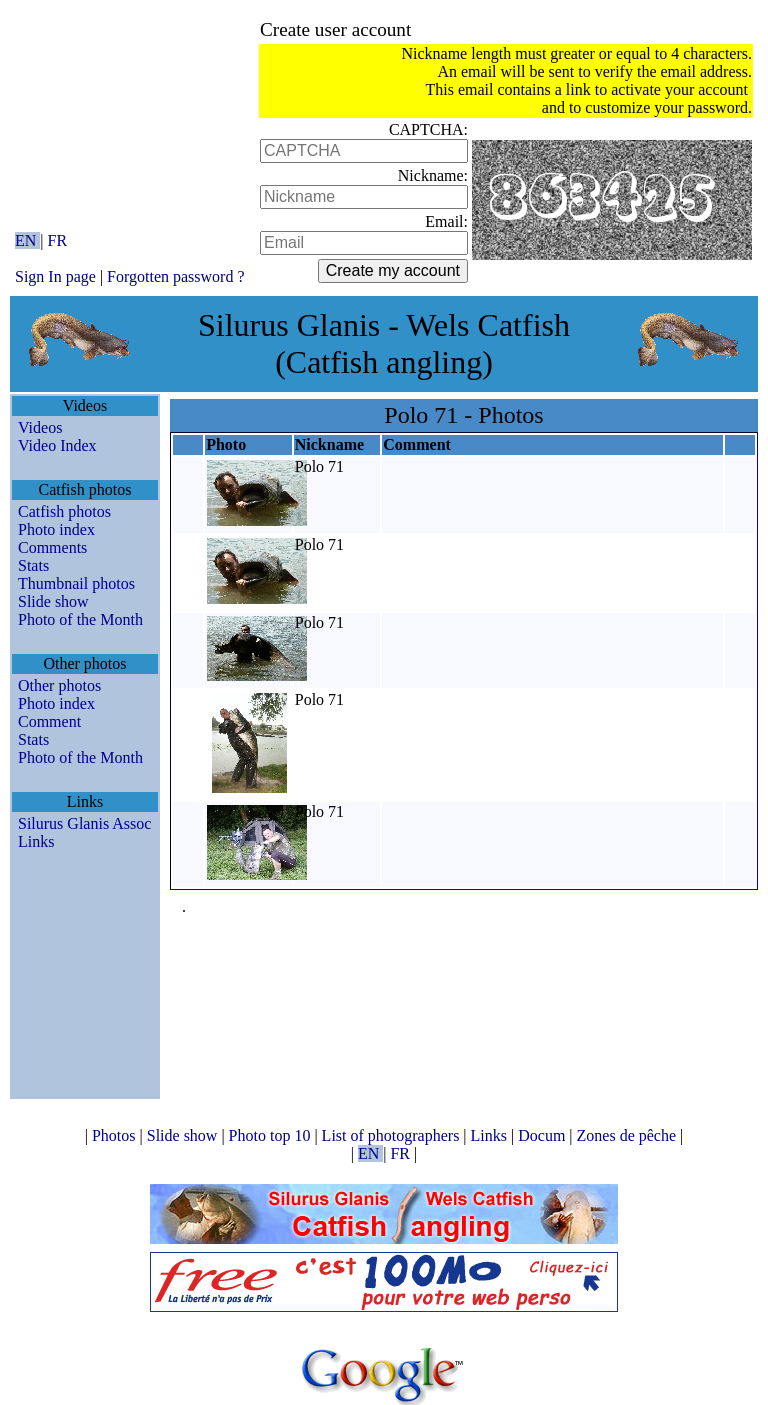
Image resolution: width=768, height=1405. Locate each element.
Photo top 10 (272, 1135)
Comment (49, 721)
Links (36, 841)
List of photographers (393, 1135)
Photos (116, 1135)
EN (27, 240)
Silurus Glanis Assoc (84, 823)
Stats (33, 565)
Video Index (57, 445)
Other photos (59, 685)
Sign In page (55, 276)
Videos (40, 427)
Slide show (53, 601)
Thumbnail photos (76, 583)
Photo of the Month (80, 619)
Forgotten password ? (175, 276)
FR (58, 240)
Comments (52, 547)
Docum (543, 1135)
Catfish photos (64, 511)
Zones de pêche (629, 1135)
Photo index (56, 529)
